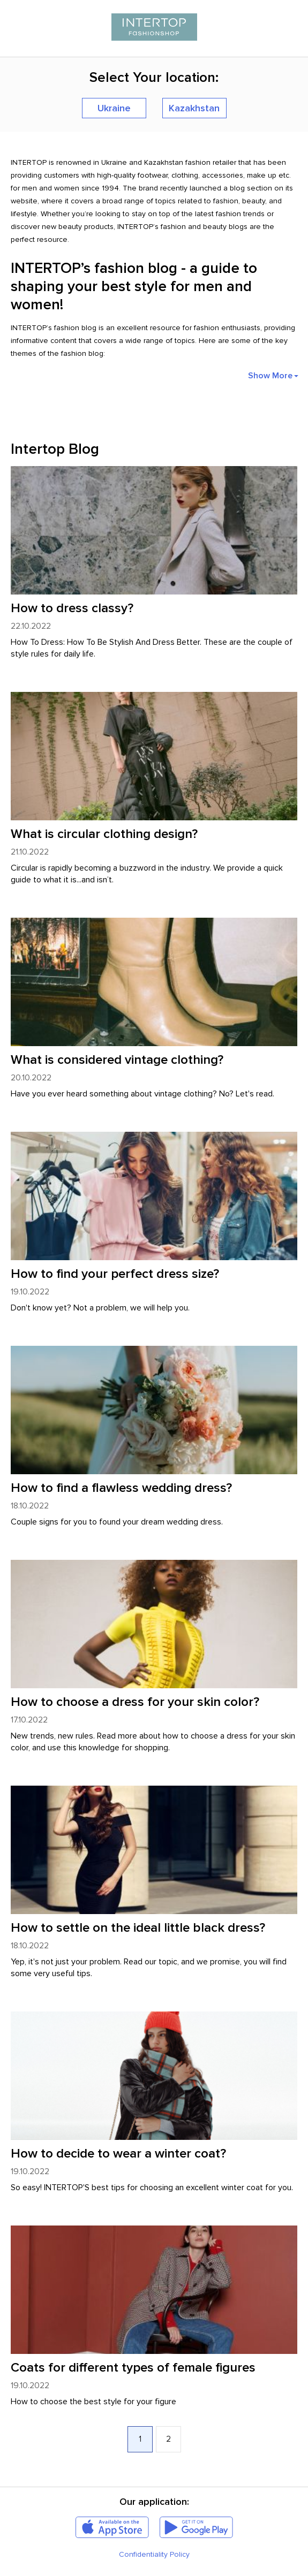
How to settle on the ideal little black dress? (138, 1927)
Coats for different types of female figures (133, 2367)
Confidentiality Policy (154, 2554)
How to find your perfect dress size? (115, 1274)
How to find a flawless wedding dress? (121, 1488)
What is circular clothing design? (104, 834)
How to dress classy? (72, 608)
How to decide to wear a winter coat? (118, 2153)
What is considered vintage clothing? (117, 1060)
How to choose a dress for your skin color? (135, 1702)
